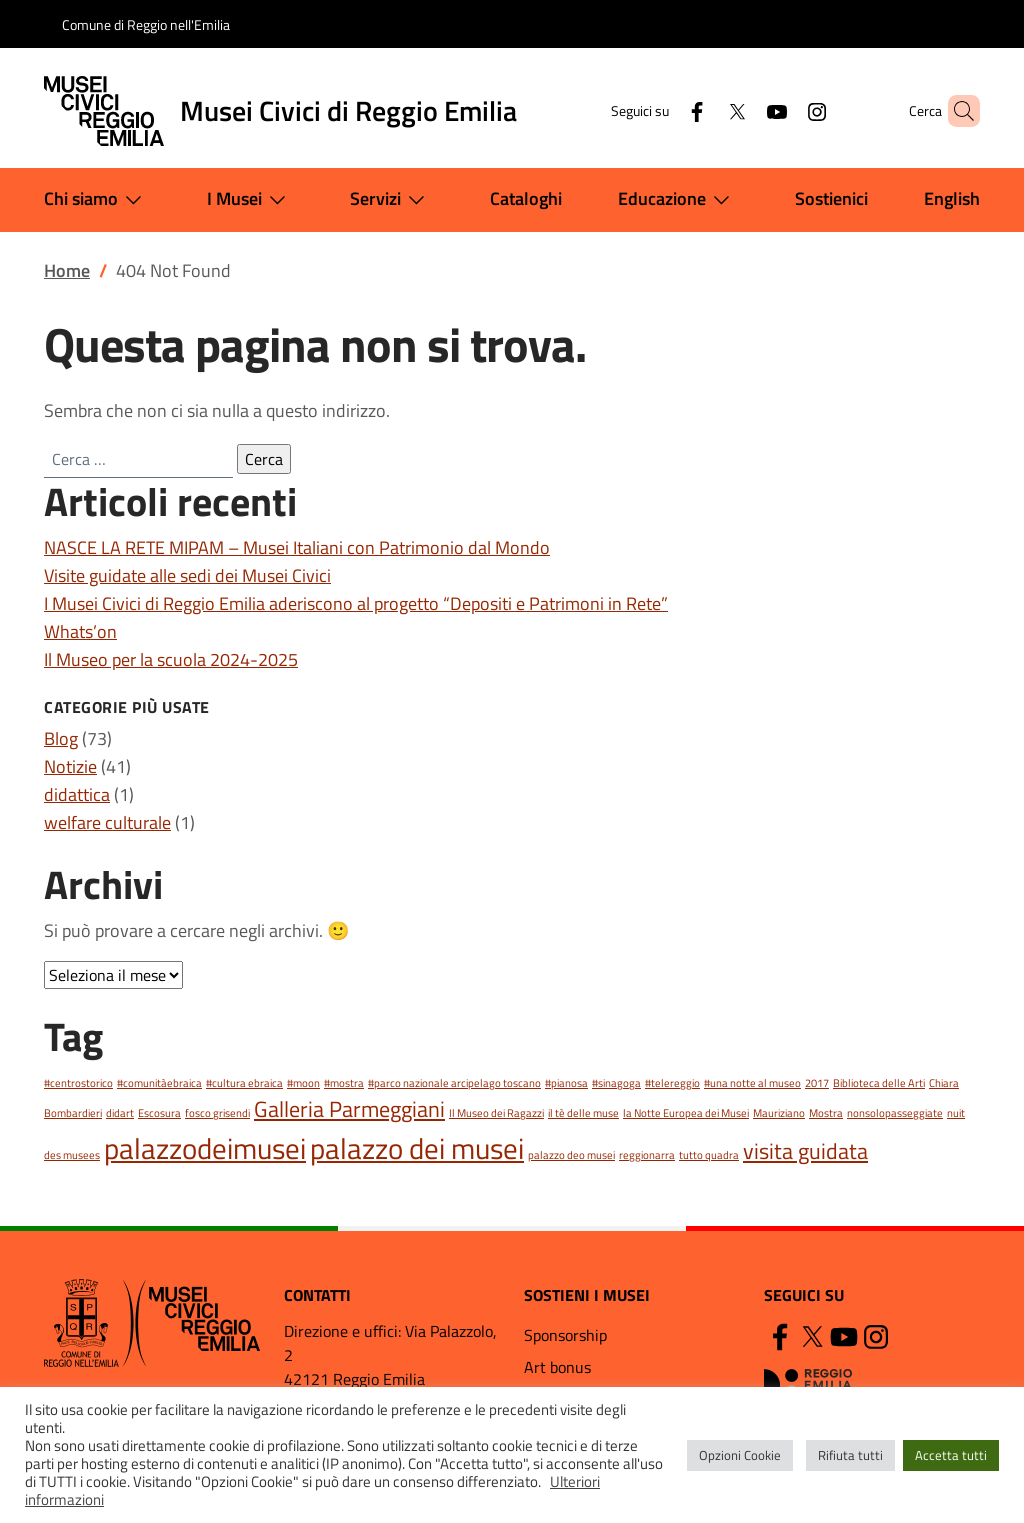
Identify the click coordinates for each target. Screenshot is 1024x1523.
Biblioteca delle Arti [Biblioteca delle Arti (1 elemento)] (879, 1083)
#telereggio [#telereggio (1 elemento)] (672, 1083)
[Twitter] (703, 110)
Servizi (391, 200)
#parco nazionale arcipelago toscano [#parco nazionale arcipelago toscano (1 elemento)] (454, 1083)
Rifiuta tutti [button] (850, 1455)
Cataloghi (526, 198)
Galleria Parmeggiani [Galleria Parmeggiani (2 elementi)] (349, 1108)
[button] (956, 111)
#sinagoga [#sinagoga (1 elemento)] (616, 1083)
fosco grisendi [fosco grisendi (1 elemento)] (217, 1113)
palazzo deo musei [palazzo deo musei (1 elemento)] (571, 1155)
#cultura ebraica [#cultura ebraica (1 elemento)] (244, 1083)
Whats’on (80, 631)
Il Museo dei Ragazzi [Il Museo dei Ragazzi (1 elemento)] (496, 1113)
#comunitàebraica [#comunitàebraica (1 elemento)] (159, 1083)
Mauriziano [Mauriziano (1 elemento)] (779, 1113)
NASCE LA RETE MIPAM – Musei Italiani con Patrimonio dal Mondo (297, 547)
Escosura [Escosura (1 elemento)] (159, 1113)
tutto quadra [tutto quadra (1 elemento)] (709, 1155)
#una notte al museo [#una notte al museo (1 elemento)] (752, 1083)
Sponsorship (565, 1335)
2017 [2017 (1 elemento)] (817, 1083)
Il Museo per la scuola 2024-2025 (171, 659)
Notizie (70, 766)
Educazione (678, 200)
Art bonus (557, 1367)
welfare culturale (107, 822)
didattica (77, 794)
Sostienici (831, 198)
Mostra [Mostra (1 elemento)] (826, 1113)
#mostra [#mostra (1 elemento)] (344, 1083)
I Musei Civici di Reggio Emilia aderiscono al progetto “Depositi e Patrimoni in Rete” (356, 603)
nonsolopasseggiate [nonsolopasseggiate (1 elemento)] (895, 1113)
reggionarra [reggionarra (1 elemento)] (647, 1155)
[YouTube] (743, 110)
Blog (61, 738)
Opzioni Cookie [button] (740, 1455)
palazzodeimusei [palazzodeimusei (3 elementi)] (205, 1148)
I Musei (250, 200)
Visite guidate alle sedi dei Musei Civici (187, 575)
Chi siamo (97, 200)
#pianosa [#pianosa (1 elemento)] (566, 1083)
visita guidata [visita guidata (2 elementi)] (805, 1150)
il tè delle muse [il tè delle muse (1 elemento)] (583, 1113)
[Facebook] (663, 110)
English (952, 198)
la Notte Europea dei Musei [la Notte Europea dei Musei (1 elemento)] (686, 1113)
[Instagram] (783, 110)
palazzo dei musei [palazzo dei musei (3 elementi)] (417, 1148)
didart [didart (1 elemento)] (120, 1113)
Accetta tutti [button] (951, 1455)
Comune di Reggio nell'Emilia (146, 24)
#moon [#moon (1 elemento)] (303, 1083)
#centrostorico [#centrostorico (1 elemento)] (78, 1083)
